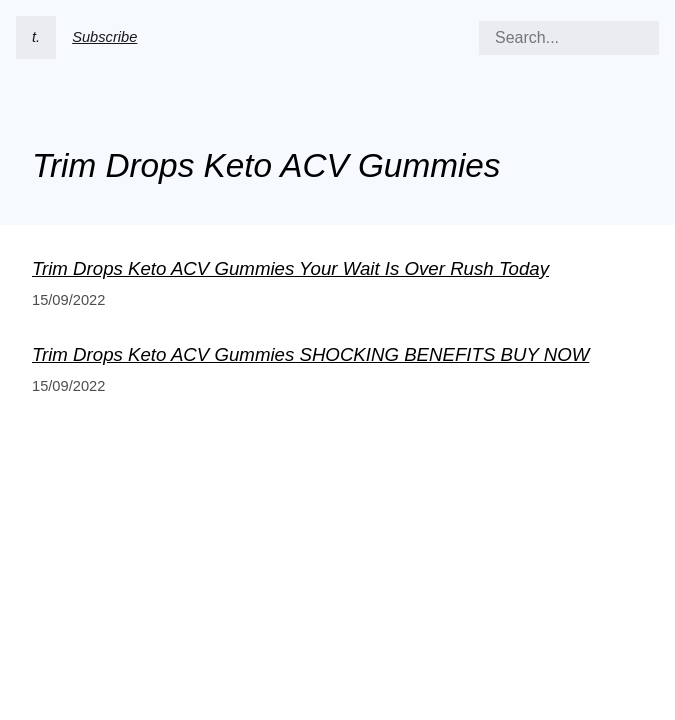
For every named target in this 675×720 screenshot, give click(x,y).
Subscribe (104, 37)
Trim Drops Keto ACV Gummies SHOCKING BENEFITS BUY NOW (310, 354)
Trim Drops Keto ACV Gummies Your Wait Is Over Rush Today (290, 268)
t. (36, 37)
